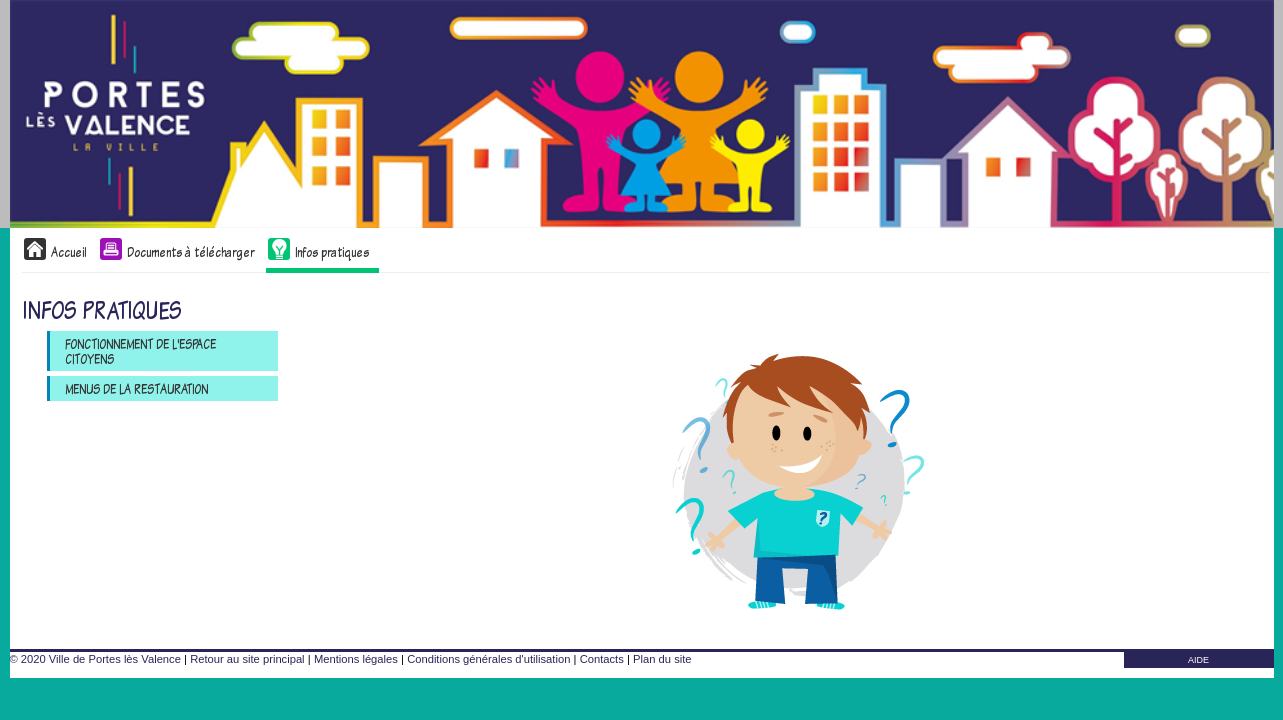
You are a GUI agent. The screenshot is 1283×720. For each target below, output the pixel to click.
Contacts (602, 659)
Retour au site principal (247, 659)
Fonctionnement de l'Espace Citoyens (140, 351)
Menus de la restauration (136, 388)
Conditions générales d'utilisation (488, 659)
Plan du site (662, 659)
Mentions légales (356, 659)
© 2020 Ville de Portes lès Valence (95, 659)
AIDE (1198, 660)
